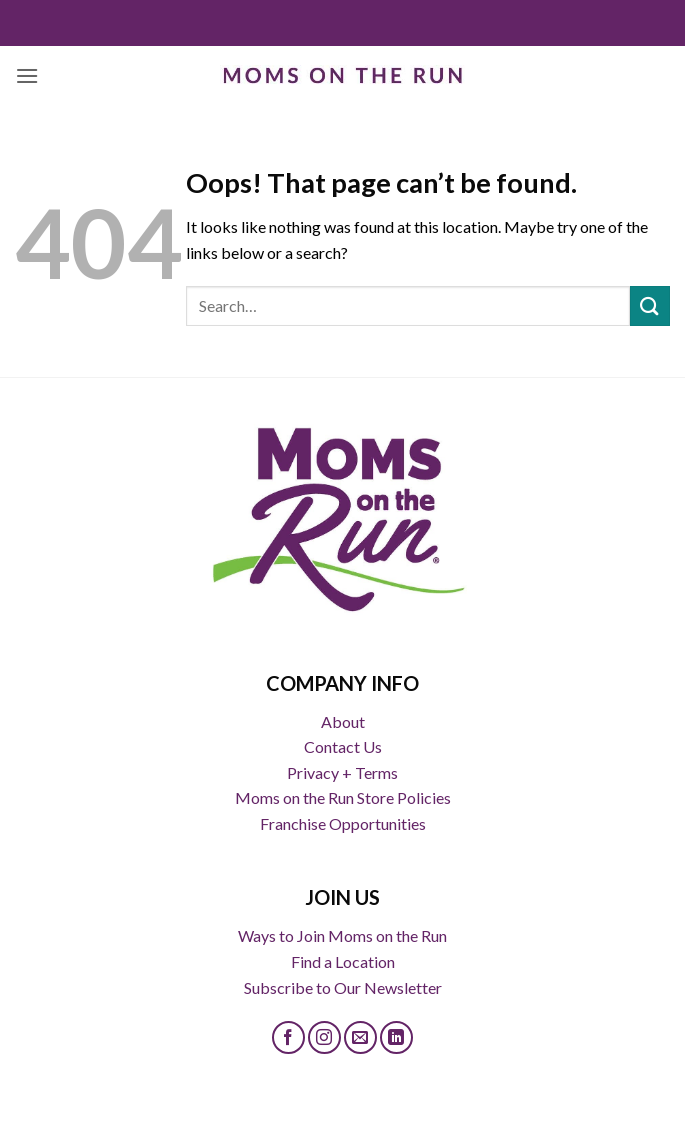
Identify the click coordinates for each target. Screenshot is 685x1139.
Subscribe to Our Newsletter (343, 987)
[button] (27, 75)
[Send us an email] (360, 1037)
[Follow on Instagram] (324, 1037)
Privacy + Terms (342, 772)
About (343, 721)
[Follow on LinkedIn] (396, 1037)
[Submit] (650, 305)
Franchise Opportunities (343, 823)
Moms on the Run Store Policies (343, 797)
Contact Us (343, 746)
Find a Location (343, 961)
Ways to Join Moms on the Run (342, 935)
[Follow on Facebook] (288, 1037)
